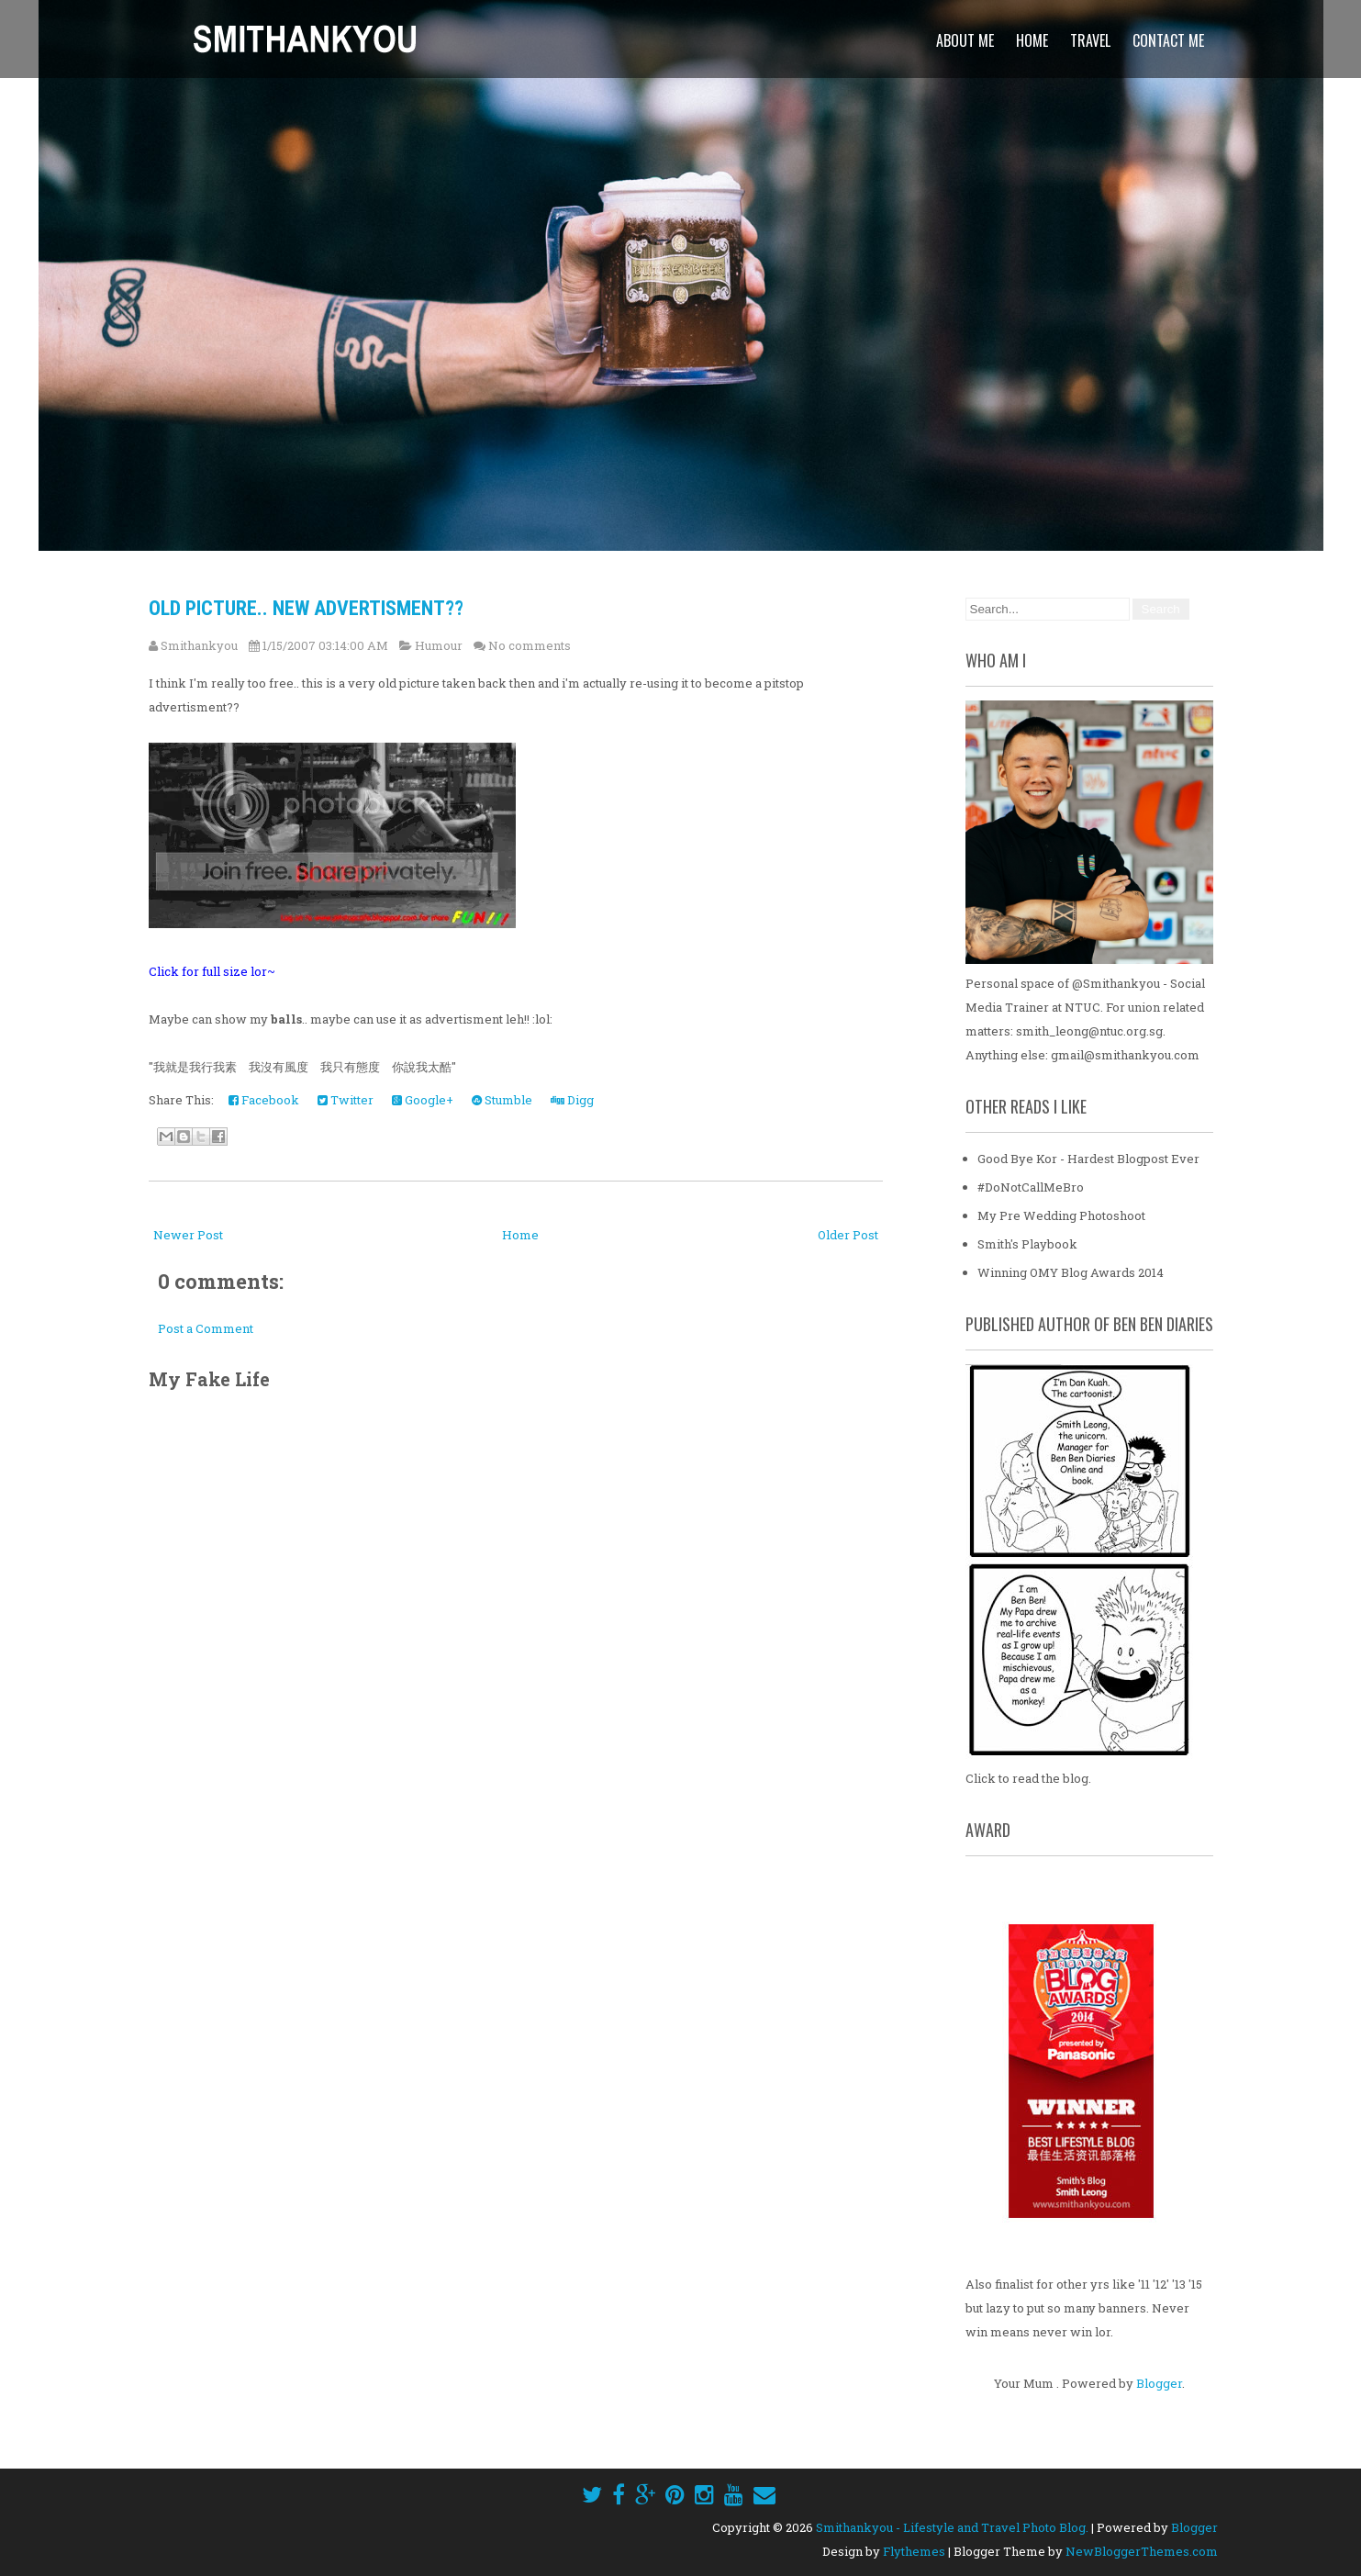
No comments (529, 645)
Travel (1090, 40)
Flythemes (914, 2551)
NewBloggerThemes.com (1141, 2551)
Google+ (422, 1100)
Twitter (346, 1100)
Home (1032, 40)
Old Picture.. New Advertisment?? (306, 608)
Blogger (1159, 2383)
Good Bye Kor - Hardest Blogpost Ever (1088, 1158)
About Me (965, 40)
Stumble (502, 1100)
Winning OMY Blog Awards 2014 (1070, 1272)
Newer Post (188, 1234)
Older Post (848, 1234)
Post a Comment (205, 1328)
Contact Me (1168, 40)
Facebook (264, 1100)
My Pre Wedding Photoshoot (1061, 1215)
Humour (439, 645)
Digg (572, 1100)
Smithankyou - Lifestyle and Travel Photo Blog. (952, 2527)
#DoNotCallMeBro (1030, 1187)
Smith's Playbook (1027, 1244)
